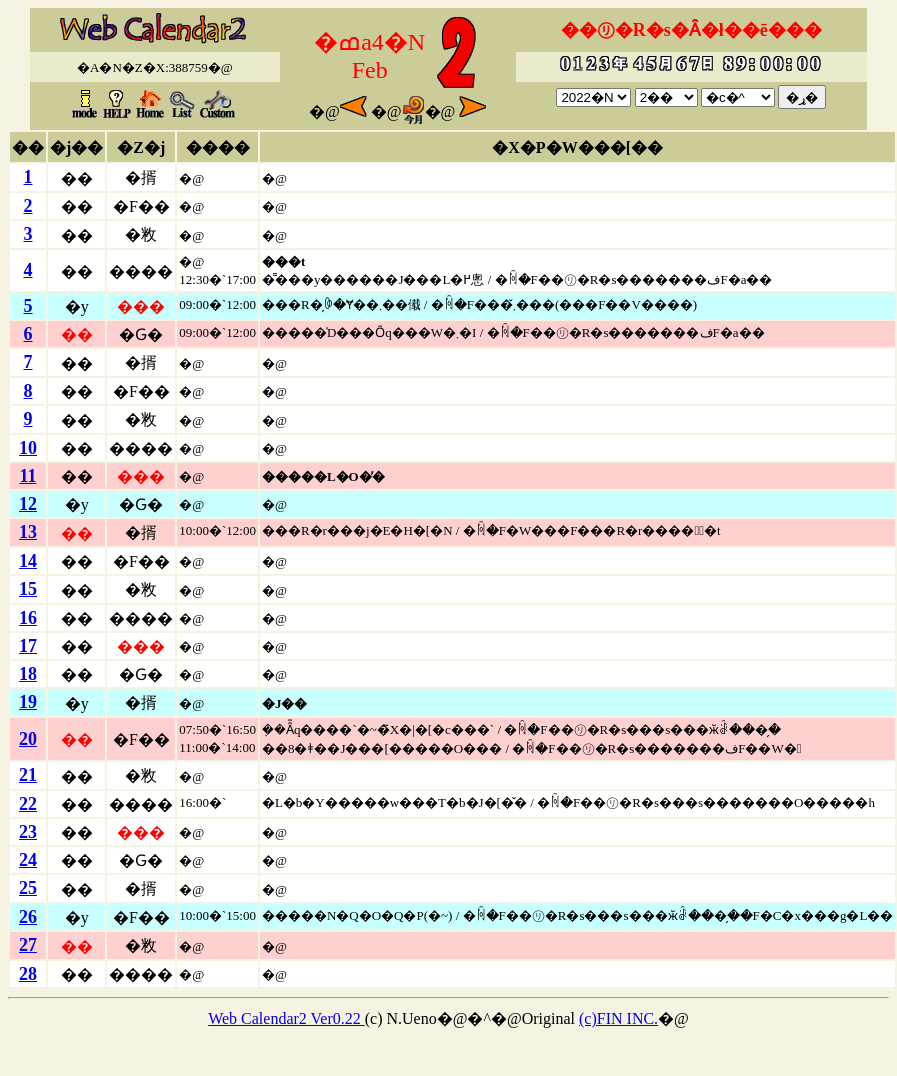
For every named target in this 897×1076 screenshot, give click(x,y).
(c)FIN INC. (618, 1018)
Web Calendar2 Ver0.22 (286, 1018)
